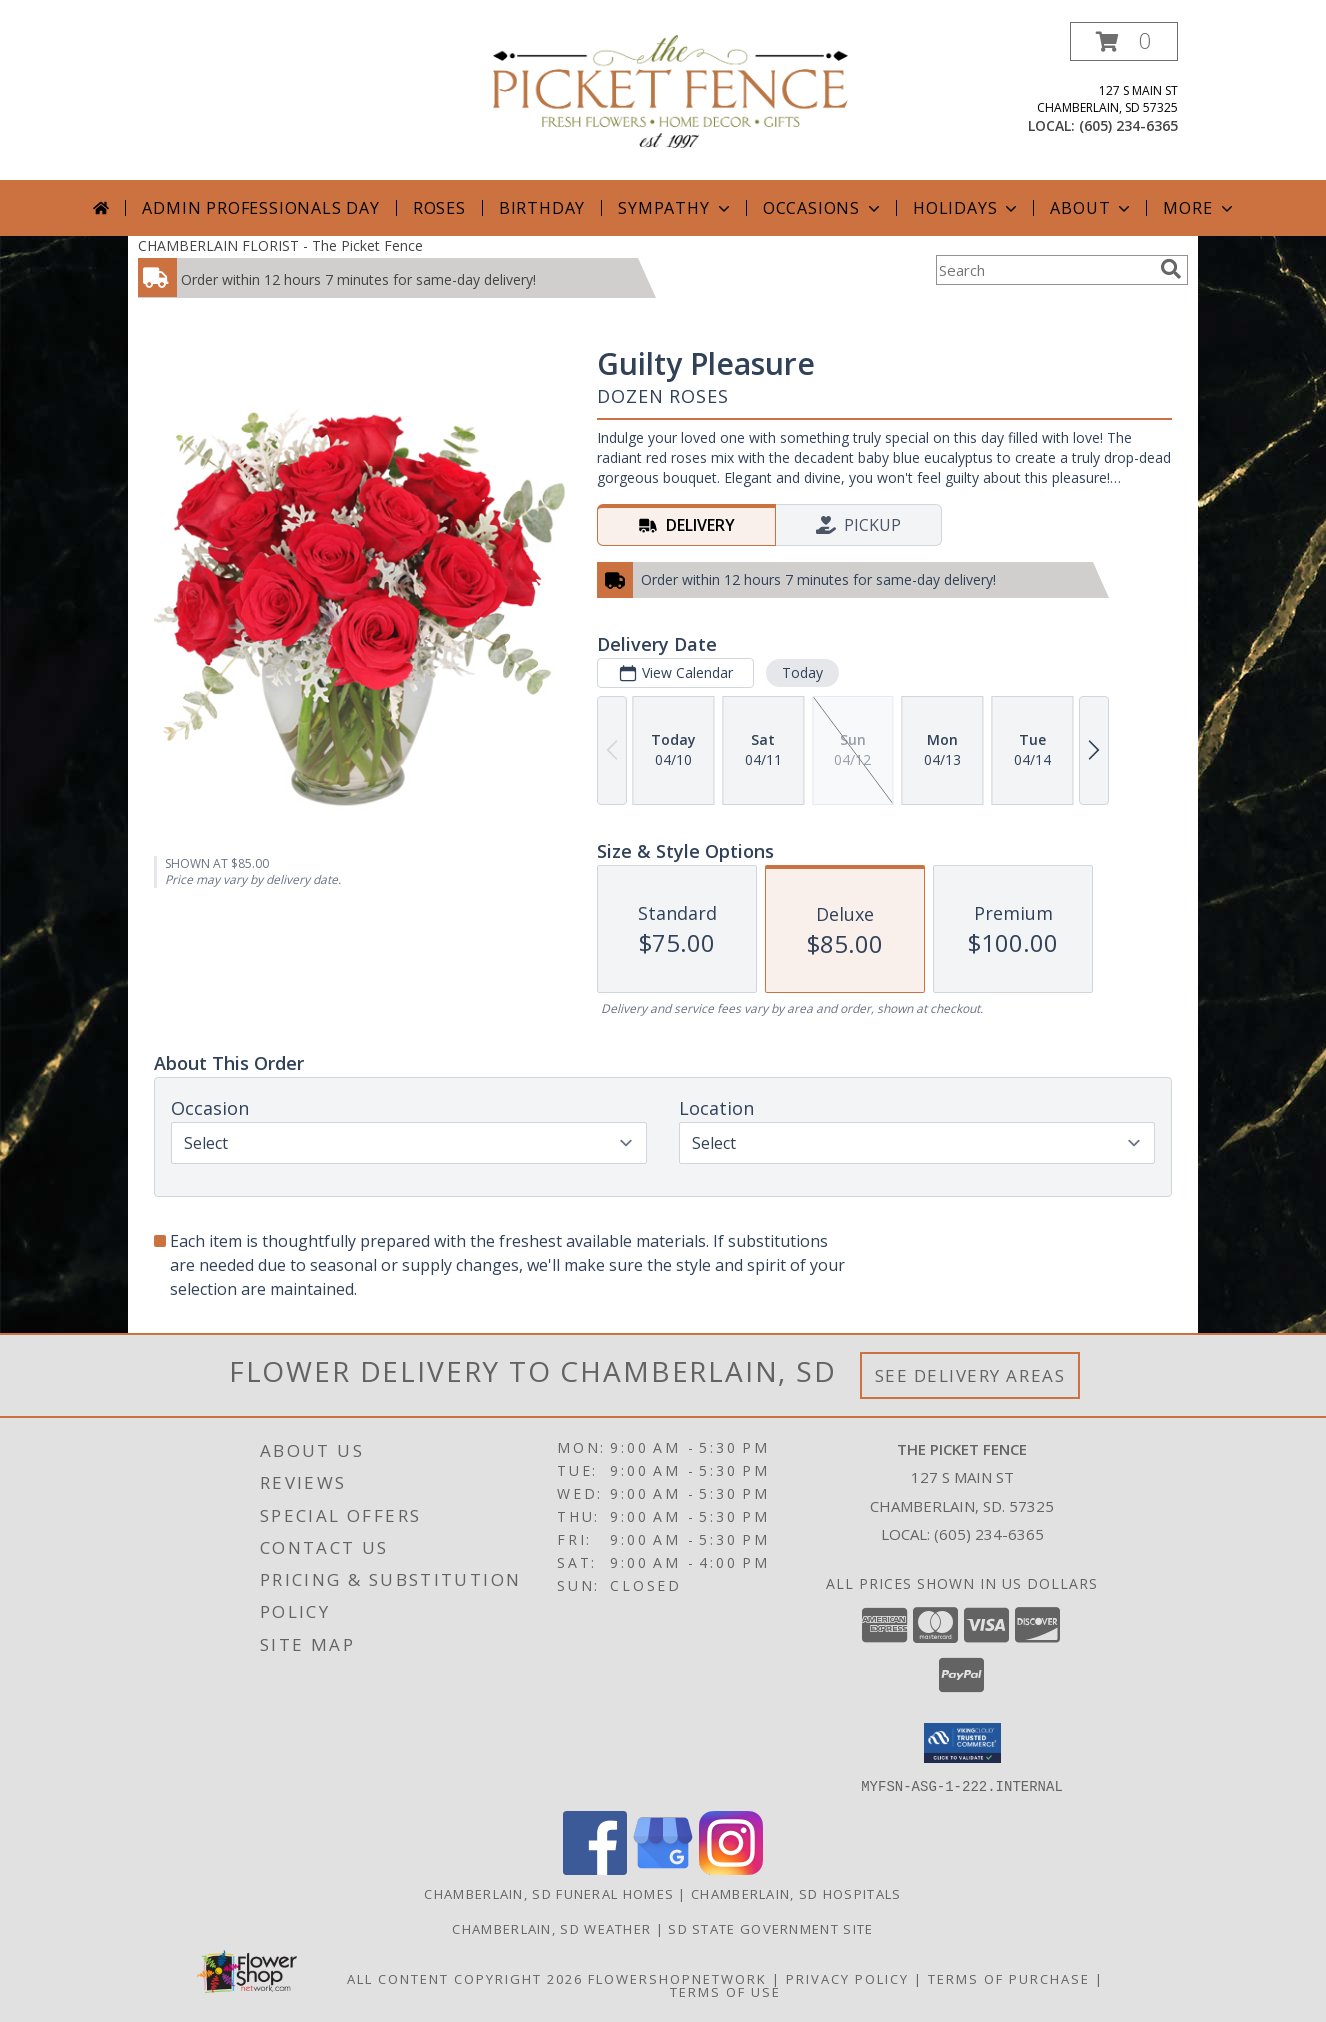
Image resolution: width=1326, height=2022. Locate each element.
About (1092, 208)
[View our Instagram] (731, 1868)
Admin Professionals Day (260, 208)
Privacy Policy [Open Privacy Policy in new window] (847, 1978)
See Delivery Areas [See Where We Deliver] (970, 1375)
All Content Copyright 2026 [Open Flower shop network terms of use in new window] (465, 1978)
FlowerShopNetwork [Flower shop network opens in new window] (677, 1978)
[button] (1124, 41)
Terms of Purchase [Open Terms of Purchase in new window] (1009, 1978)
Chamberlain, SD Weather (551, 1928)
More (1199, 208)
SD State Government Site (770, 1928)
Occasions (823, 208)
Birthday (542, 208)
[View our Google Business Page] (663, 1868)
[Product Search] (1044, 270)
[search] (1171, 269)
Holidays (967, 208)
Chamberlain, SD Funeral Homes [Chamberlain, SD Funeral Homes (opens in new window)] (549, 1893)
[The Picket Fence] (670, 89)
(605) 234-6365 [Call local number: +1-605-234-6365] (1128, 125)
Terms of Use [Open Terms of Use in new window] (725, 1991)
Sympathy (675, 208)
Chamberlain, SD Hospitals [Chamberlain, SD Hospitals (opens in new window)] (796, 1893)
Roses (439, 208)
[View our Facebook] (595, 1868)
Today (802, 672)
